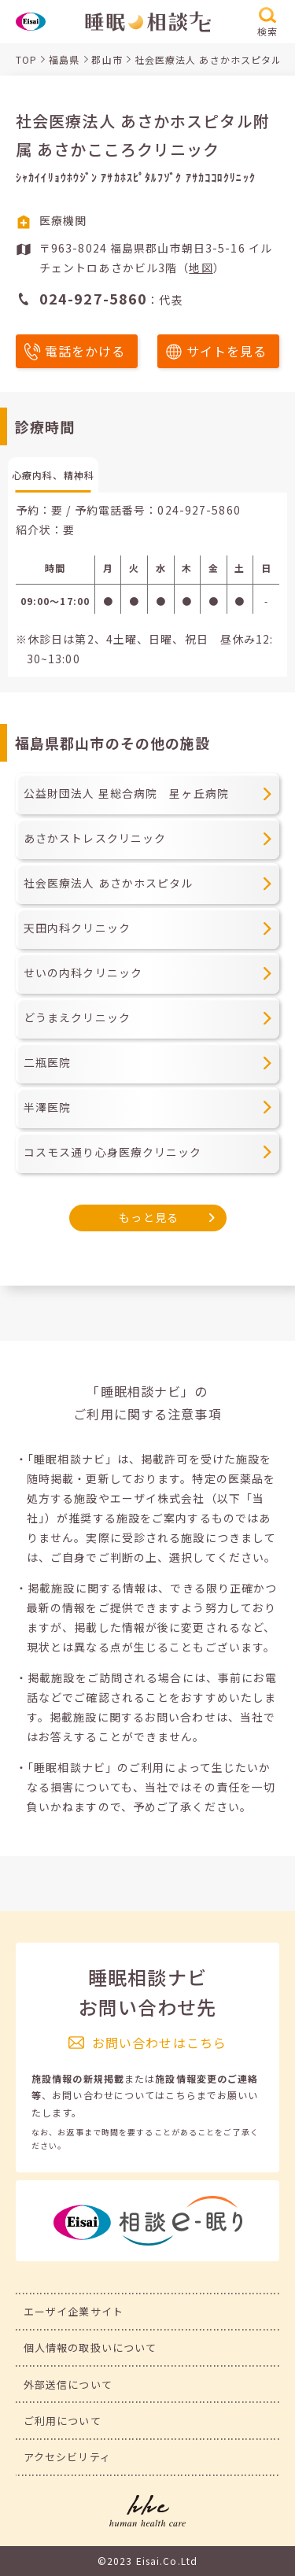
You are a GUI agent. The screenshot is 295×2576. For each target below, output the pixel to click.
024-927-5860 (198, 510)
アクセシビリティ (67, 2456)
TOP (26, 59)
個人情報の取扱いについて (90, 2347)
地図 (200, 267)
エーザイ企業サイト (74, 2311)
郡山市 (106, 59)
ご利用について (62, 2420)
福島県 (64, 59)
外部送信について (68, 2384)
